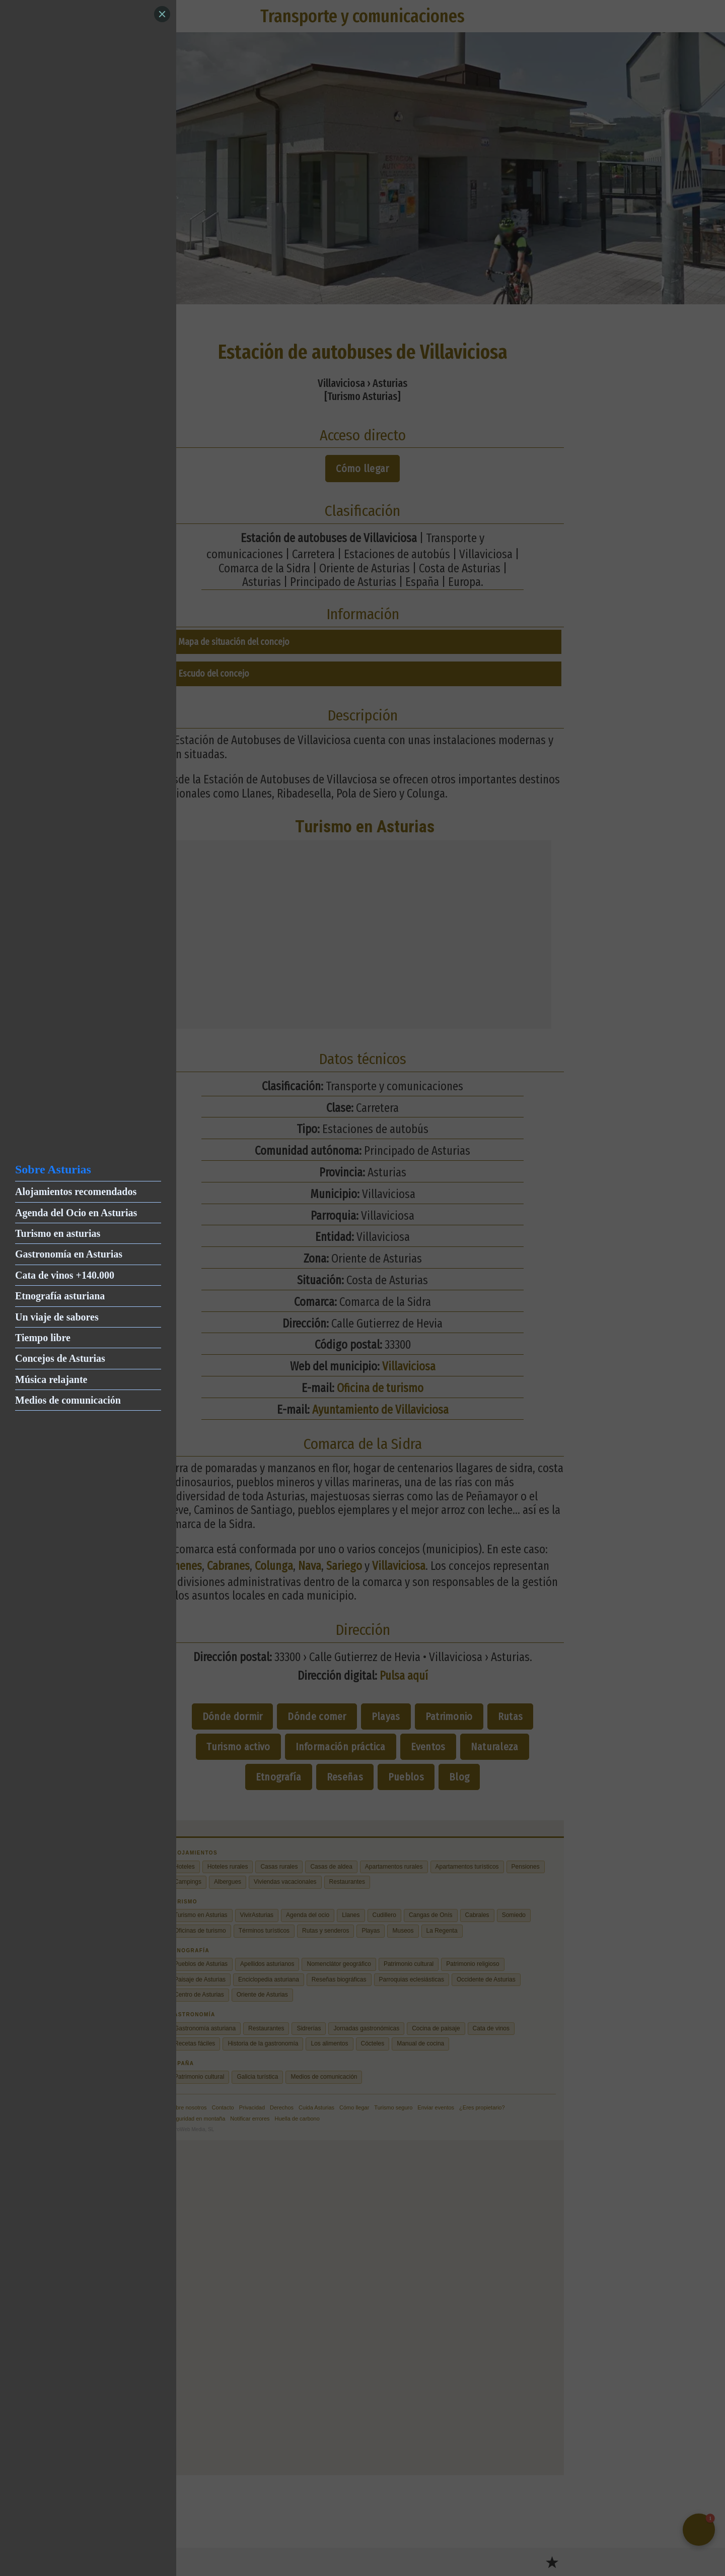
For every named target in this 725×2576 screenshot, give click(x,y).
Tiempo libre (42, 1337)
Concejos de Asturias (60, 1358)
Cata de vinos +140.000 (64, 1275)
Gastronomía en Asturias (68, 1254)
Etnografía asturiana (60, 1295)
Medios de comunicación (68, 1400)
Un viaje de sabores (57, 1317)
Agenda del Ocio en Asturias (76, 1212)
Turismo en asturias (57, 1233)
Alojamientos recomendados (75, 1191)
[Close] (162, 14)
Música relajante (51, 1379)
